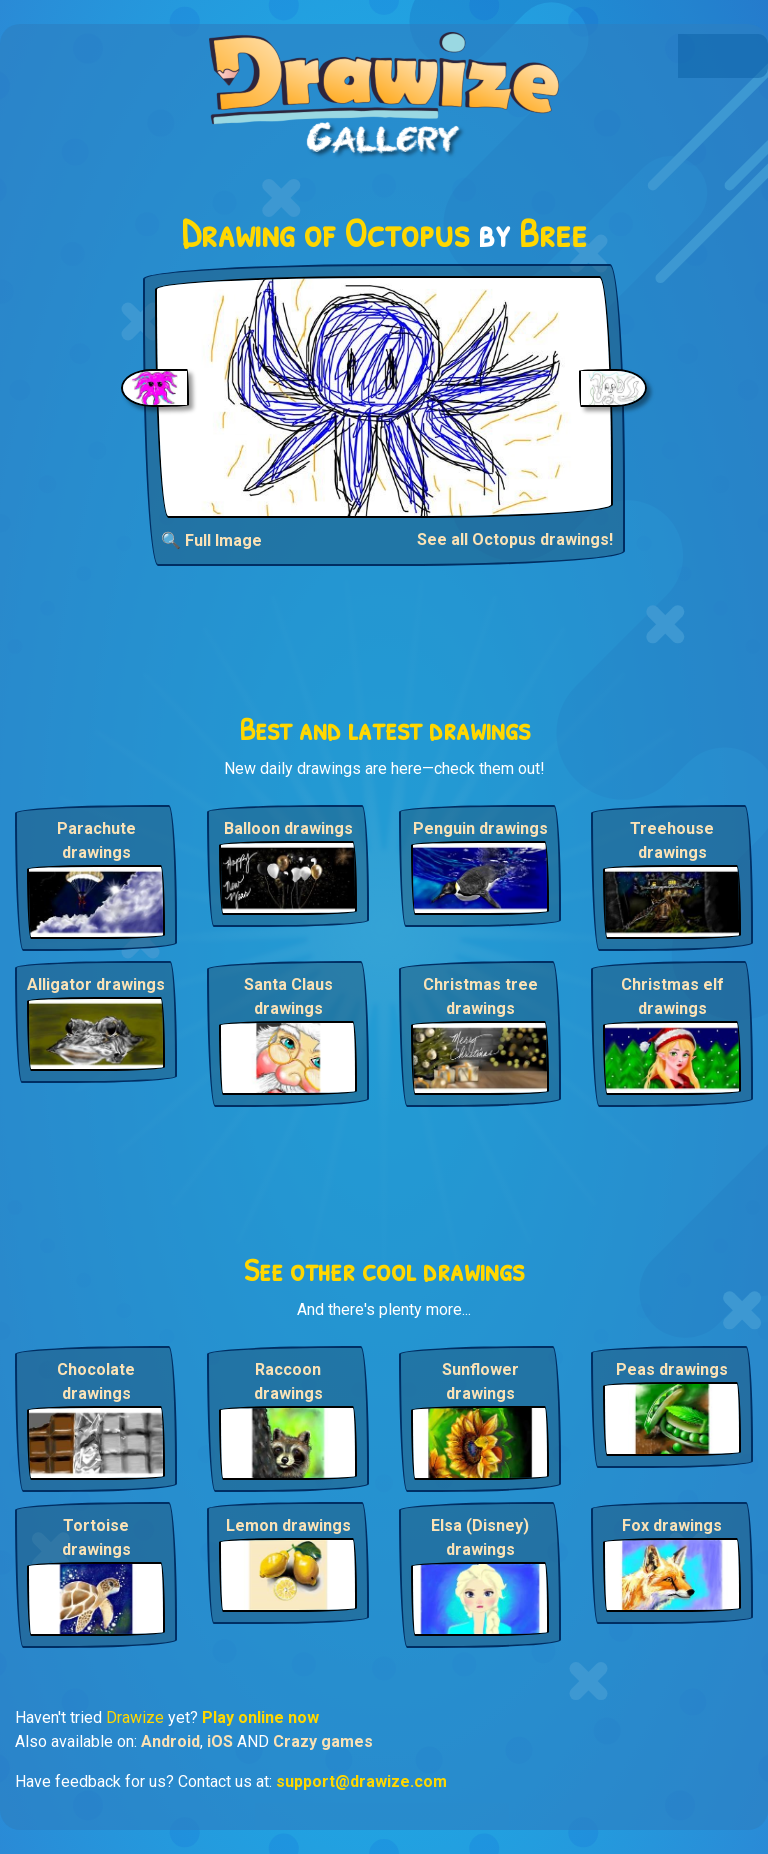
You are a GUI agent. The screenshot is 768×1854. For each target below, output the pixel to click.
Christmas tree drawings (480, 996)
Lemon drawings (288, 1525)
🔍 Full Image (211, 540)
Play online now (260, 1717)
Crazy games (323, 1741)
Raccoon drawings (288, 1381)
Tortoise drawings (96, 1537)
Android (170, 1741)
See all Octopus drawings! (515, 539)
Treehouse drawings (672, 840)
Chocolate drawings (96, 1381)
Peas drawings (672, 1369)
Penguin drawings (480, 828)
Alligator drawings (96, 984)
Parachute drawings (96, 840)
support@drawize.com (361, 1781)
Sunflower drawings (480, 1381)
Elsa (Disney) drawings (480, 1537)
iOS (220, 1741)
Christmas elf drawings (672, 996)
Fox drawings (672, 1525)
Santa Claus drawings (288, 996)
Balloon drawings (288, 828)
